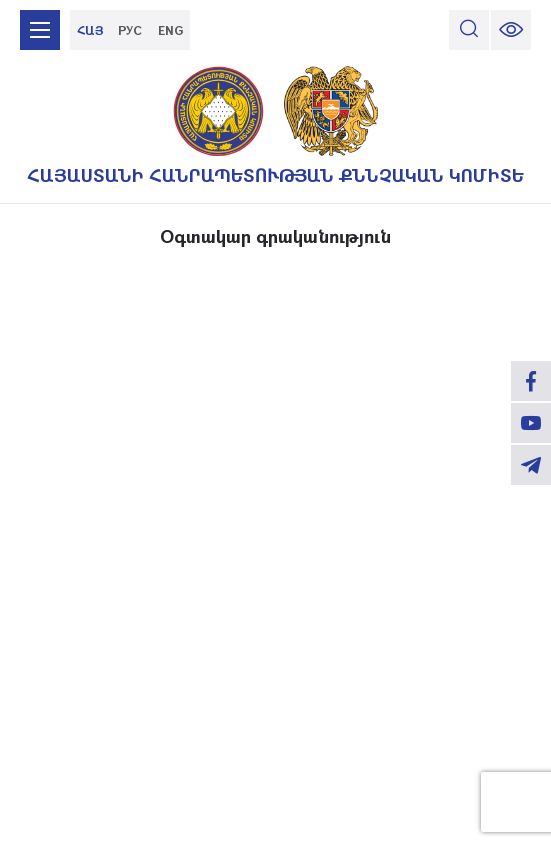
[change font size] (511, 30)
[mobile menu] (40, 30)
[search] (469, 30)
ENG (170, 30)
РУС (130, 30)
